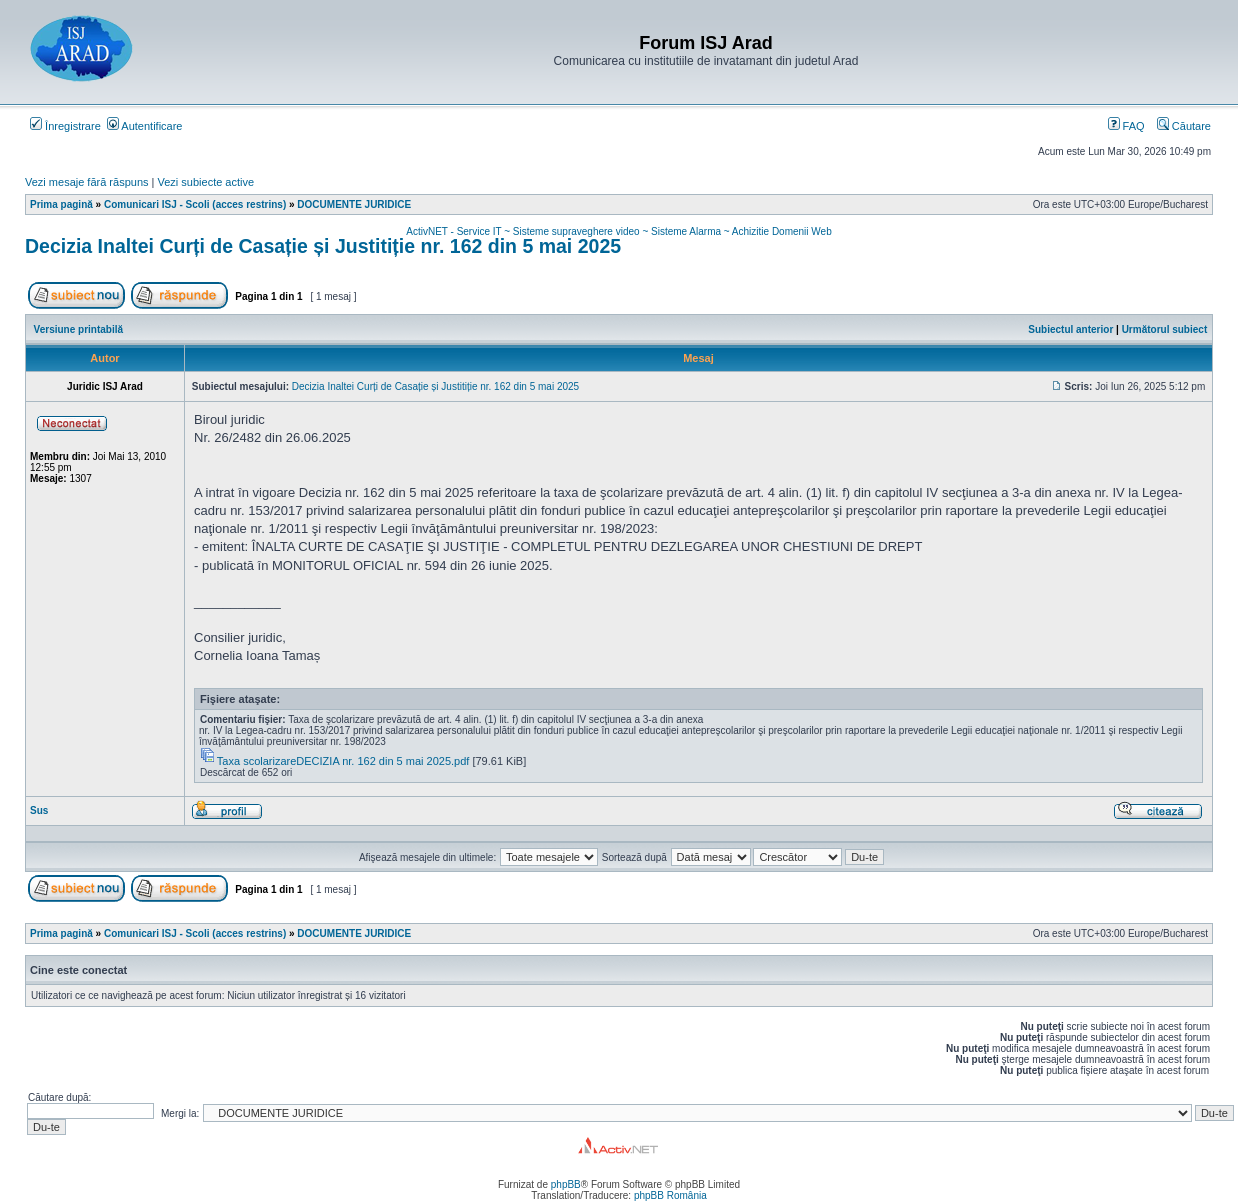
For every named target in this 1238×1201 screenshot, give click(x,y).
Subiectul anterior (1070, 329)
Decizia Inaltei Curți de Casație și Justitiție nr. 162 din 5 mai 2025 (323, 246)
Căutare (1184, 126)
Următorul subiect (1165, 329)
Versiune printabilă (78, 329)
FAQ (1126, 126)
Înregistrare (65, 126)
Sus (39, 810)
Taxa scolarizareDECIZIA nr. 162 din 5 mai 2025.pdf (343, 761)
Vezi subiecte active (206, 182)
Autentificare (145, 126)
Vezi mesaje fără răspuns (87, 182)
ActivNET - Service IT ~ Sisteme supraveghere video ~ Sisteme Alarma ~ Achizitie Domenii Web (618, 231)
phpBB (566, 1184)
